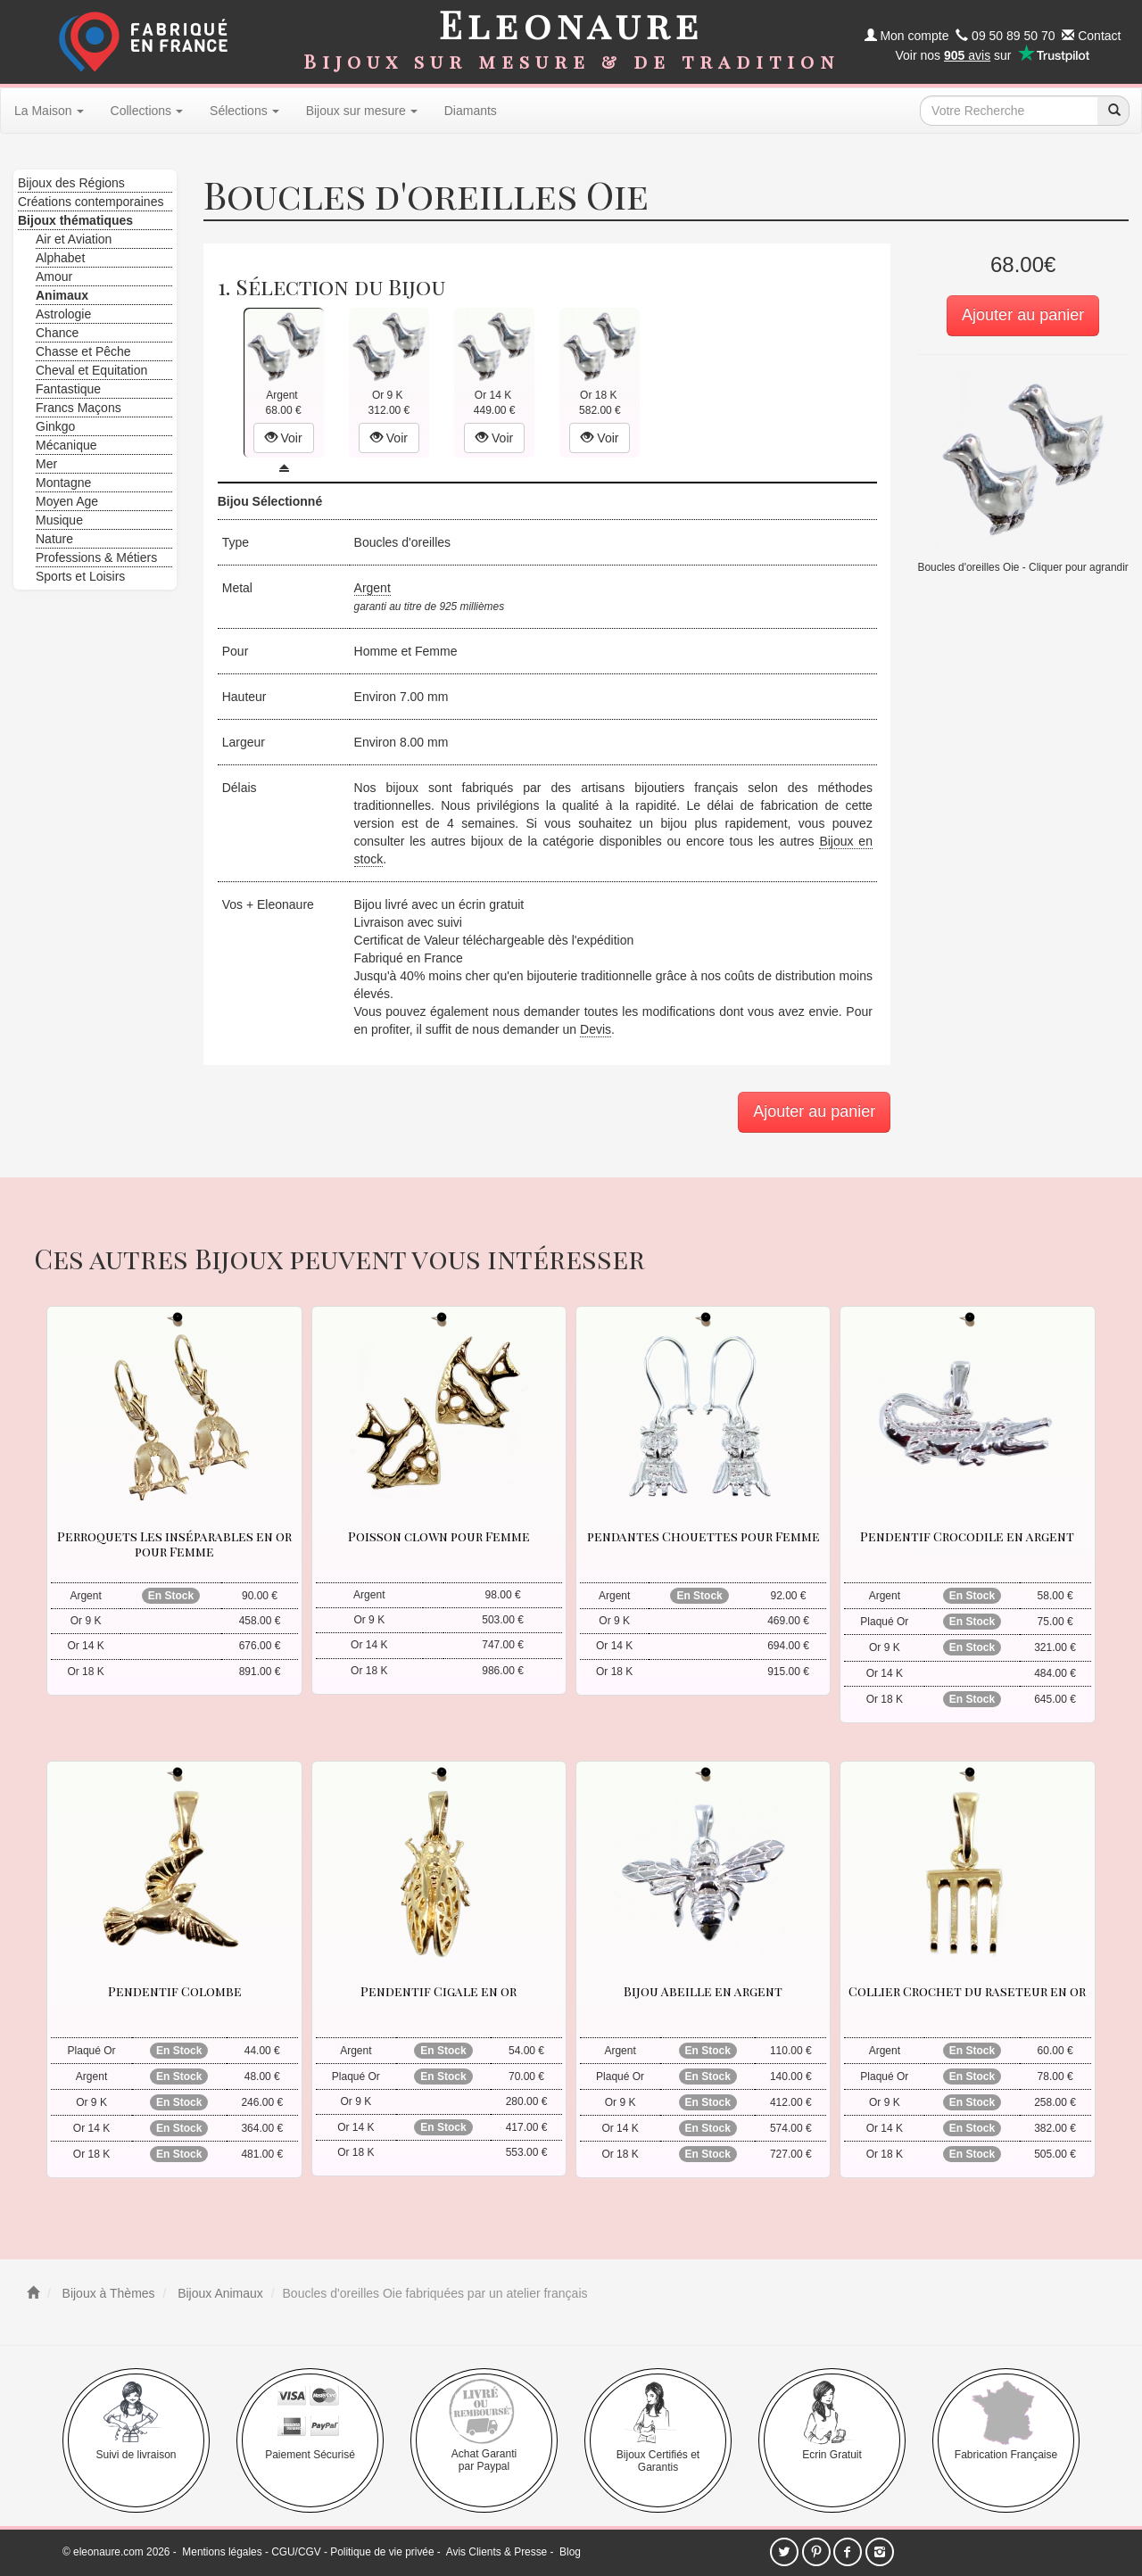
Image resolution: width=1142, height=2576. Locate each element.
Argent (372, 588)
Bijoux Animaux (218, 2293)
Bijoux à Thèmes (107, 2293)
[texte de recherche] (1009, 110)
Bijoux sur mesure (362, 110)
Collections (147, 110)
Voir (283, 438)
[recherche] (1113, 110)
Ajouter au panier (1023, 315)
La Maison (49, 110)
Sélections (244, 110)
